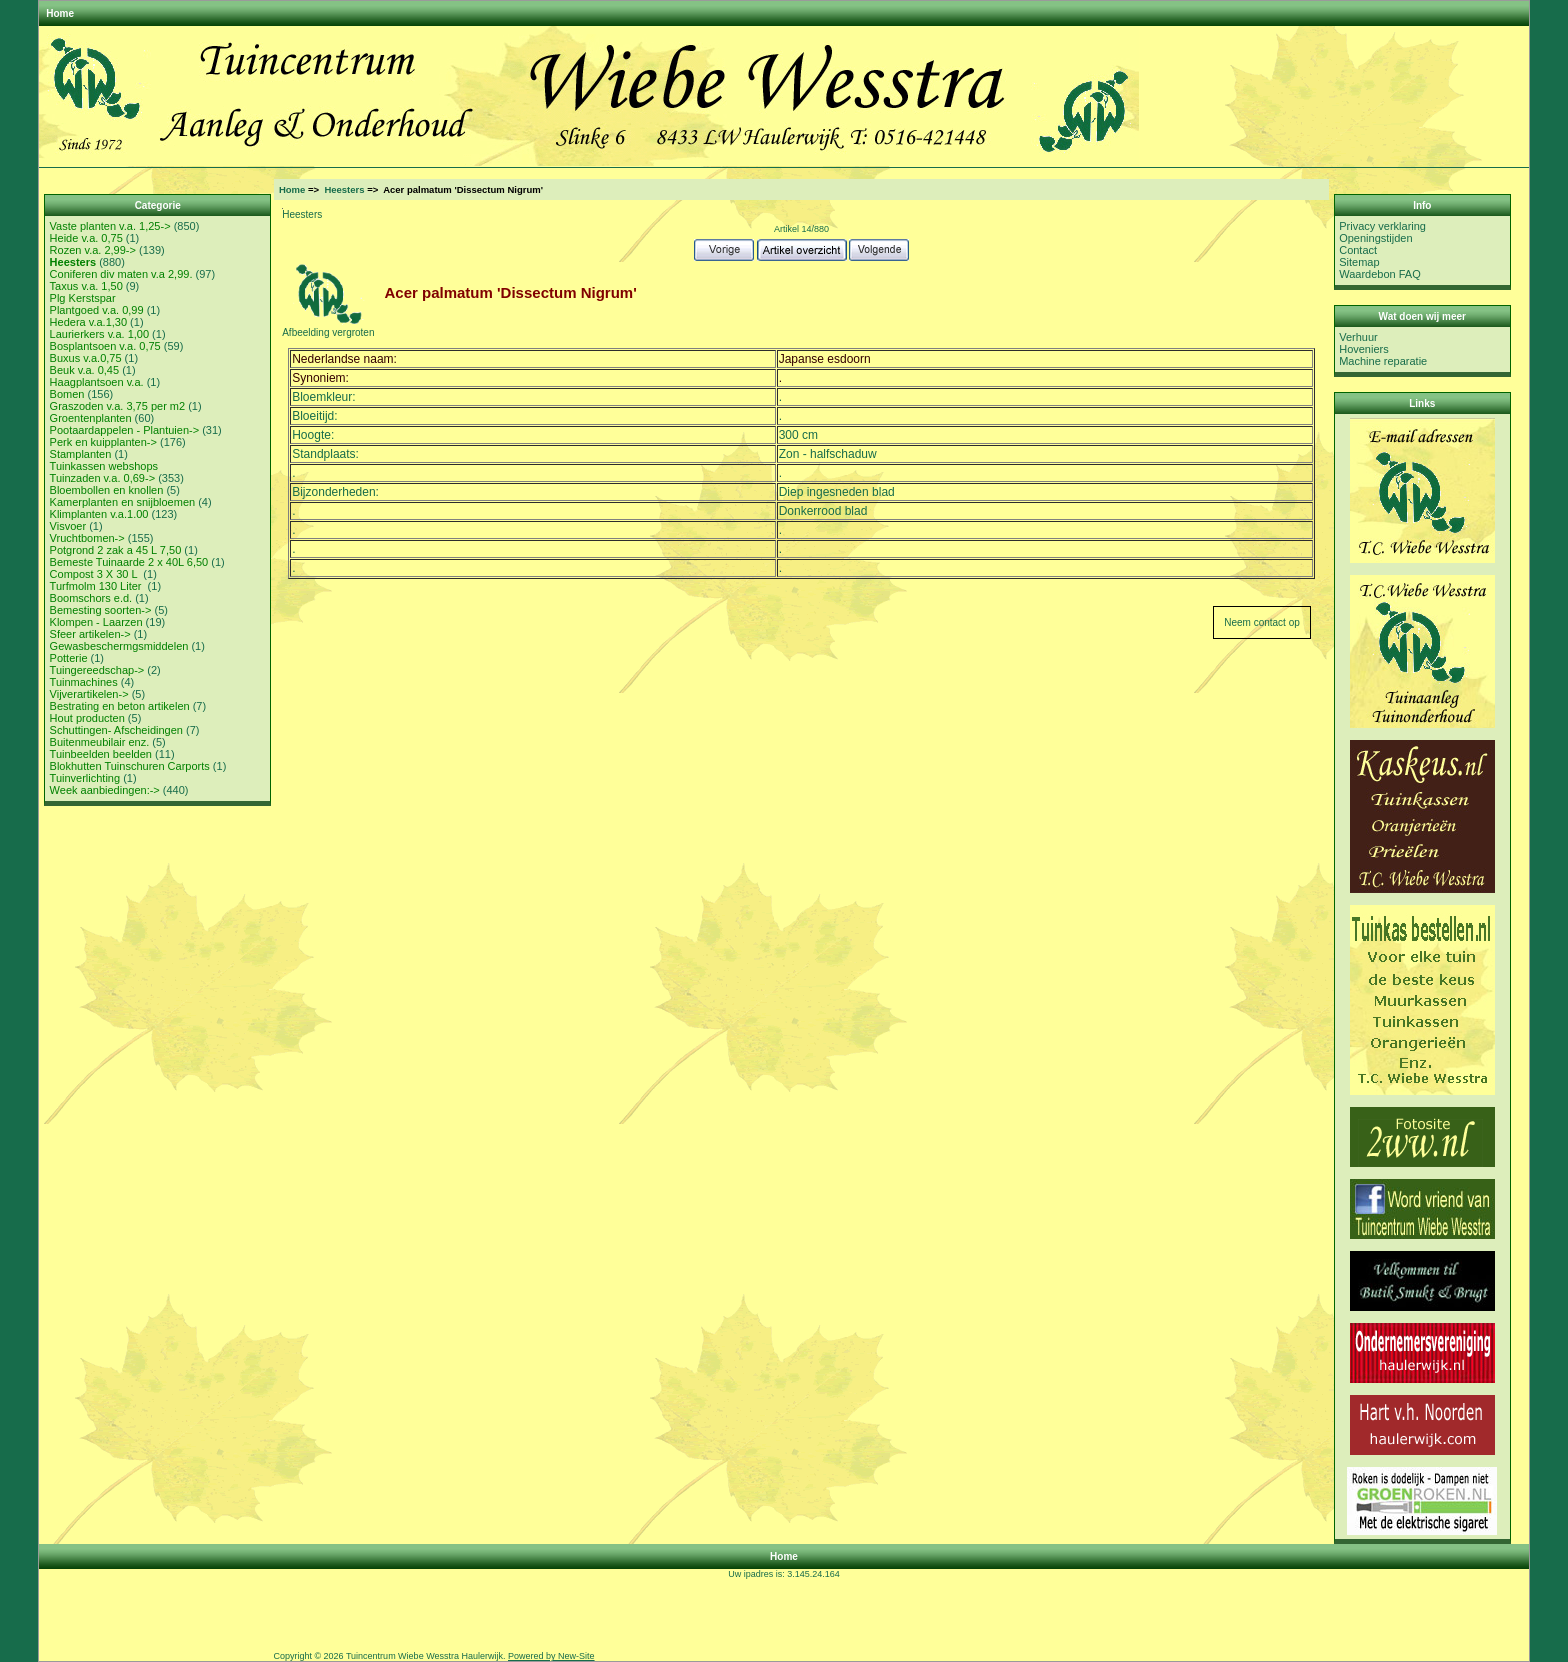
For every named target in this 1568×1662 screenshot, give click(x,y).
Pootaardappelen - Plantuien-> (125, 430)
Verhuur (1358, 337)
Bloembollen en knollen (107, 490)
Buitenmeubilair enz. (100, 742)
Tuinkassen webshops (104, 466)
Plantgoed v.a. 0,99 (97, 310)
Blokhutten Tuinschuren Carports (130, 766)
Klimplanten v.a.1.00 (99, 514)
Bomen (67, 394)
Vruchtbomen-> (87, 538)
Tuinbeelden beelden (101, 754)
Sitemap (1359, 262)
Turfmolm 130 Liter (97, 586)
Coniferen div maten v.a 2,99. (121, 274)
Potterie (69, 658)
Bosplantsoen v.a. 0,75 (105, 346)
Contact (1358, 250)
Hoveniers (1364, 349)
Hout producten (87, 718)
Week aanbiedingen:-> (105, 790)
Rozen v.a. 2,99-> (93, 250)
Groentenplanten (91, 418)
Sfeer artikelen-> (90, 634)
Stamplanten (81, 454)
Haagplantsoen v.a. (97, 382)
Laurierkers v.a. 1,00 (99, 334)
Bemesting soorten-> (101, 610)
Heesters (344, 189)
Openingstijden (1375, 238)
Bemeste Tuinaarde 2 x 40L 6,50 (129, 562)
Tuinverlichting (85, 778)
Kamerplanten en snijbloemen (123, 502)
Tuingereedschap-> (97, 670)
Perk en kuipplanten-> (103, 442)
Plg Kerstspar (83, 298)
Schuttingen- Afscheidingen (116, 730)
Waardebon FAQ (1380, 274)
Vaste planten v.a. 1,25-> (110, 226)
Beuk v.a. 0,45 (85, 370)
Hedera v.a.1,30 (88, 322)
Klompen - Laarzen (96, 622)
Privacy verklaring (1382, 226)
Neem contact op (1262, 622)
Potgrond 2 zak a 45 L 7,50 (116, 550)
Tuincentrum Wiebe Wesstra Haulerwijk (424, 1656)
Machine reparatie (1383, 361)
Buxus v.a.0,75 (86, 358)
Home (60, 13)
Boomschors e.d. (91, 598)
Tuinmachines (84, 682)
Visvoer (68, 526)
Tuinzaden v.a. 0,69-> (102, 478)
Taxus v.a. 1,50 (86, 286)
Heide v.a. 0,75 (86, 238)
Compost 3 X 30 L (95, 574)
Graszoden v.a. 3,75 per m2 (118, 406)
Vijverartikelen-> (89, 694)
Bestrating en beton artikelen (120, 706)
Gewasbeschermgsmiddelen (119, 646)
